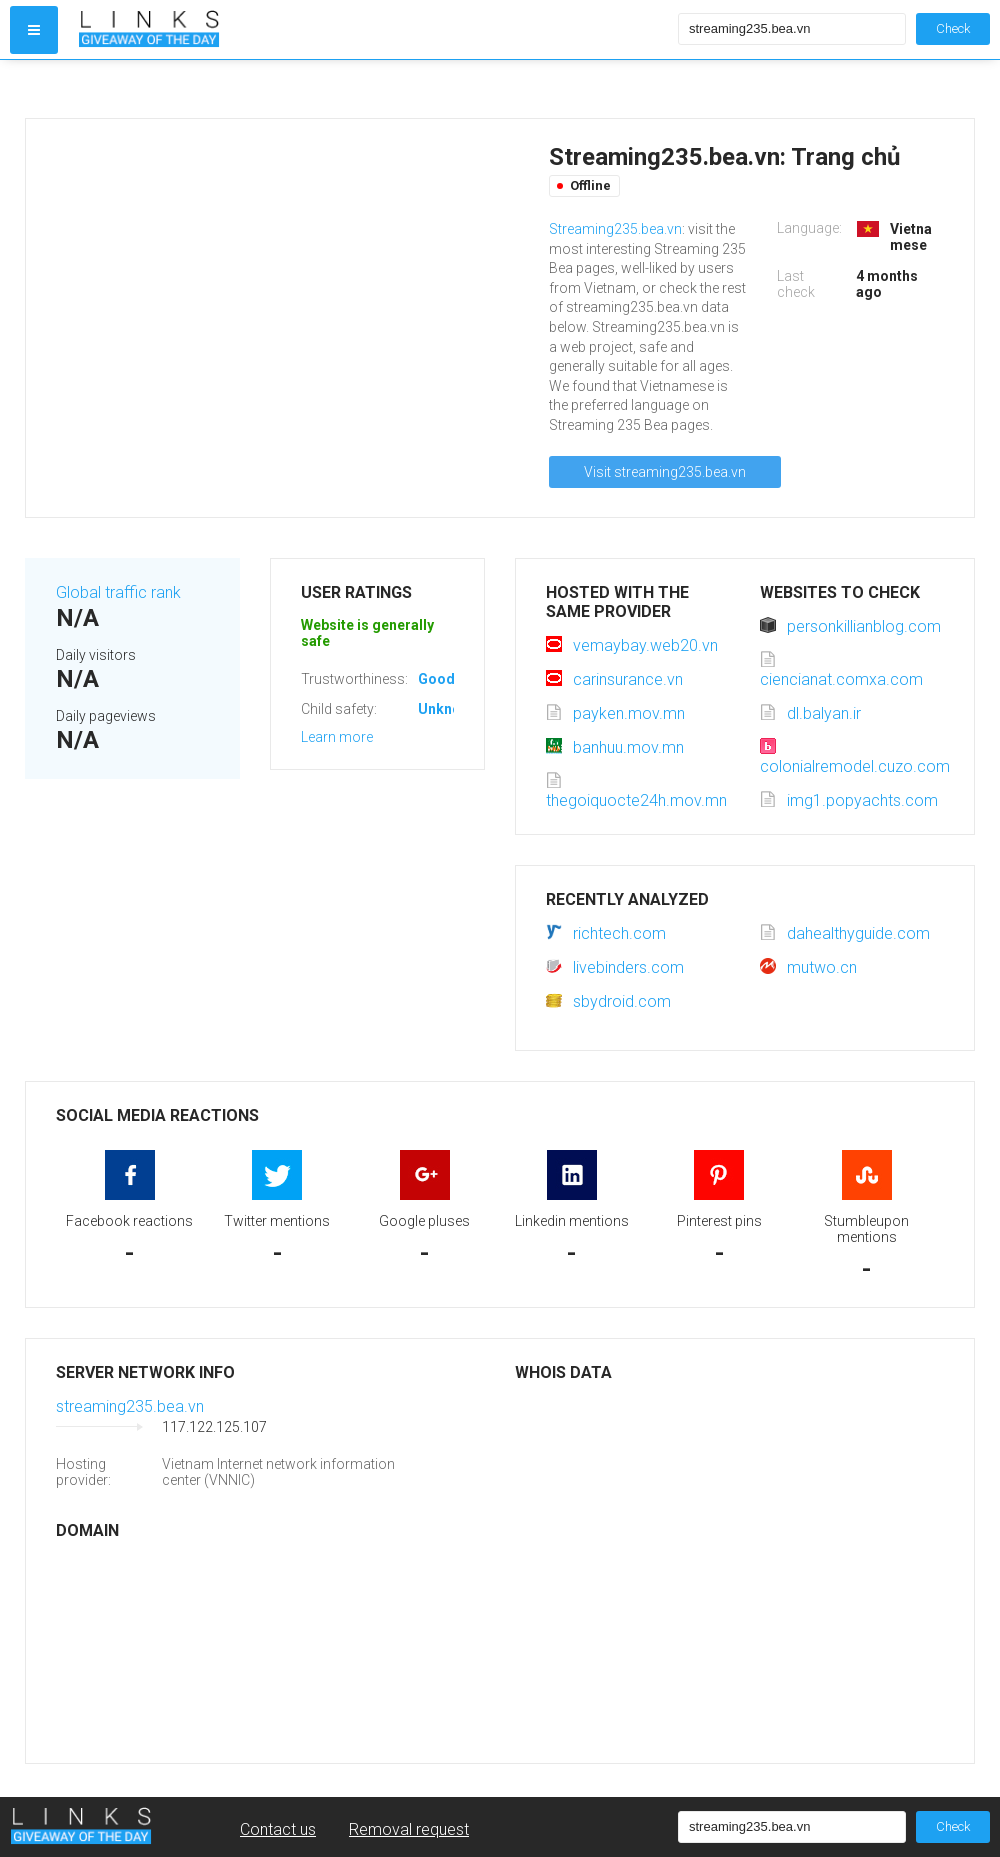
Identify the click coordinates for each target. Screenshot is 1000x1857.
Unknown (448, 709)
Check (953, 28)
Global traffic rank (118, 592)
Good (436, 679)
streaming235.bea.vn (130, 1406)
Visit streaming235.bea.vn (665, 472)
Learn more (337, 737)
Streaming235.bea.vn (615, 229)
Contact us (278, 1829)
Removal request (409, 1829)
